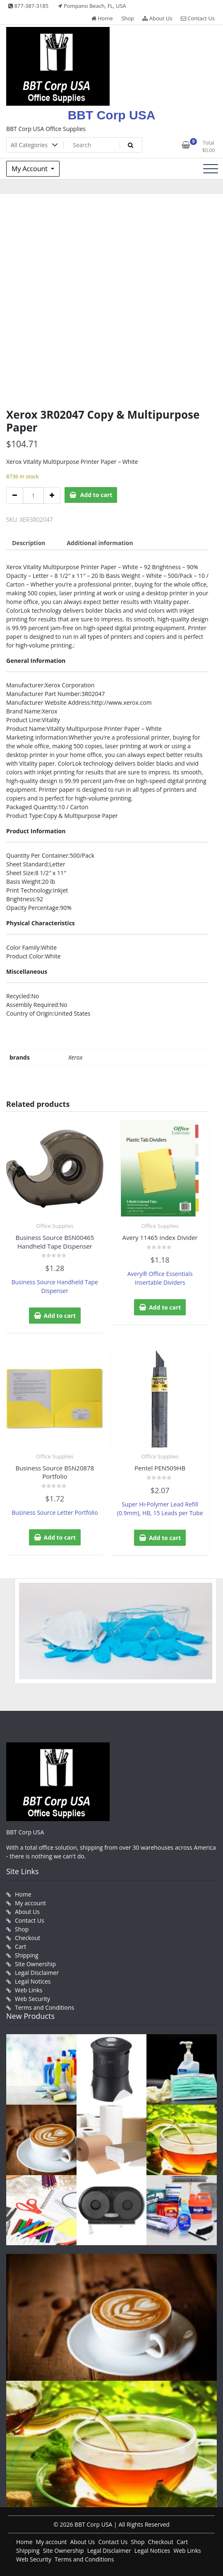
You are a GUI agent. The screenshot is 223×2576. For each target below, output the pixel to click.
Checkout (27, 1938)
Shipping (26, 1955)
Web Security (32, 1999)
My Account (30, 168)
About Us (157, 18)
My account (30, 1903)
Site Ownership (35, 1964)
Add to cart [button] (60, 1316)
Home (102, 18)
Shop (127, 18)
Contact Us (198, 18)
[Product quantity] (33, 495)
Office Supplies (54, 1226)
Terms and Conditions (44, 2007)
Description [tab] (29, 543)
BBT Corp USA (112, 115)
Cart (20, 1946)
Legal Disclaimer (37, 1973)
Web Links (28, 1990)
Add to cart (96, 495)
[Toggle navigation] (210, 169)
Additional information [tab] (100, 543)
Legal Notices (32, 1981)
